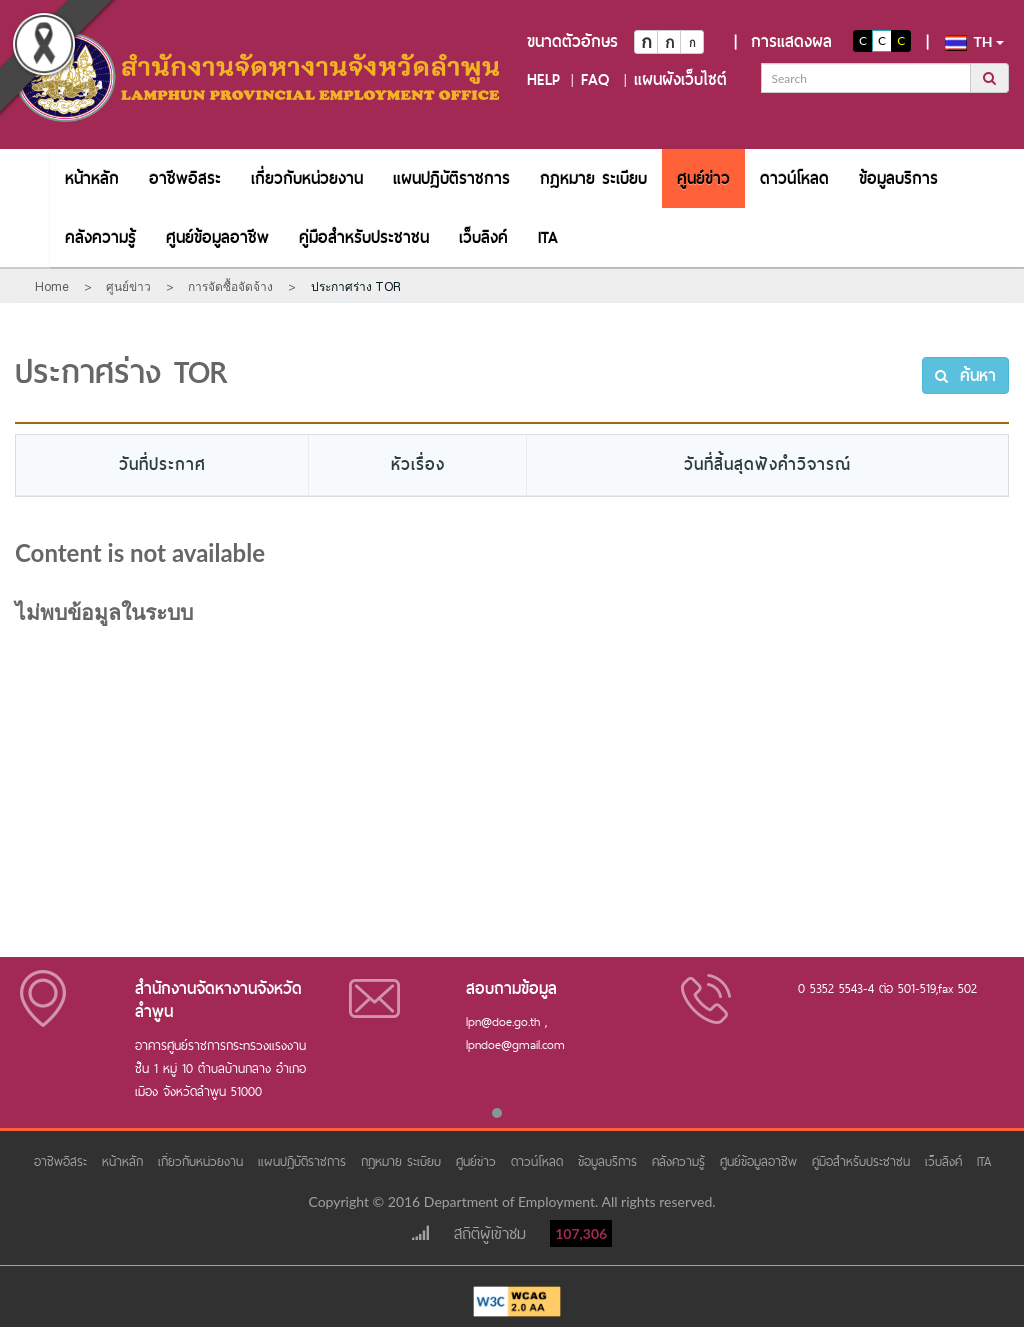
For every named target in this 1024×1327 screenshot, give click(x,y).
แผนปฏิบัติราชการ (451, 178)
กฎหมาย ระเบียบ (593, 178)
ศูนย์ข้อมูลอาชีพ (217, 237)
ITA (548, 237)
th (974, 42)
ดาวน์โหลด (794, 178)
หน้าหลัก (92, 178)
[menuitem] (92, 178)
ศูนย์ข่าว (703, 178)
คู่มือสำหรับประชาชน (364, 237)
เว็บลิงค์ (483, 237)
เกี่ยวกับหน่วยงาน (307, 178)
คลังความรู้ (100, 237)
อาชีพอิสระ (185, 178)
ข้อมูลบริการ (898, 178)
